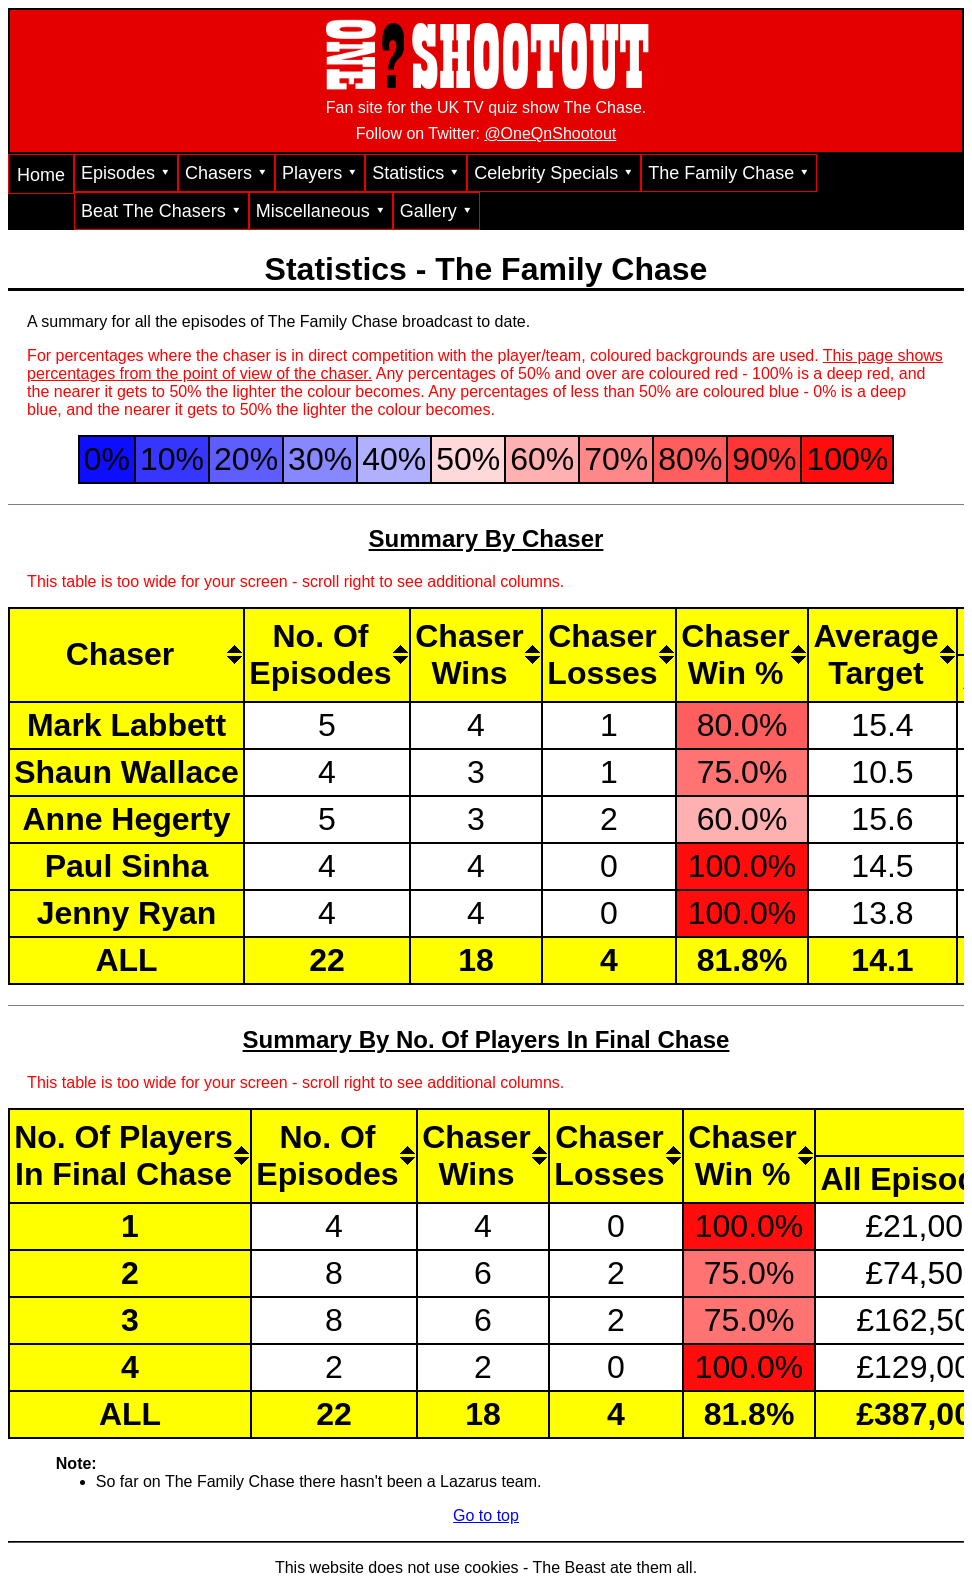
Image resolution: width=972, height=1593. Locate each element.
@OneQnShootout (550, 133)
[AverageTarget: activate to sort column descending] (881, 654)
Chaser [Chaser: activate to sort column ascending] (120, 654)
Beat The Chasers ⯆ (161, 211)
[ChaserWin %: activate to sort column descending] (741, 654)
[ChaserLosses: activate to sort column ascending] (608, 654)
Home (41, 175)
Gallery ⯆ (436, 211)
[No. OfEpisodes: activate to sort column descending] (326, 654)
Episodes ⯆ (126, 173)
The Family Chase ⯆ (729, 173)
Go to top (486, 1515)
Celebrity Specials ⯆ (554, 173)
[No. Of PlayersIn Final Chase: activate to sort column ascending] (129, 1155)
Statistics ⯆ (416, 173)
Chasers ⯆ (226, 173)
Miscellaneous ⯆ (321, 211)
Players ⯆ (320, 173)
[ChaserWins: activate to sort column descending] (475, 654)
